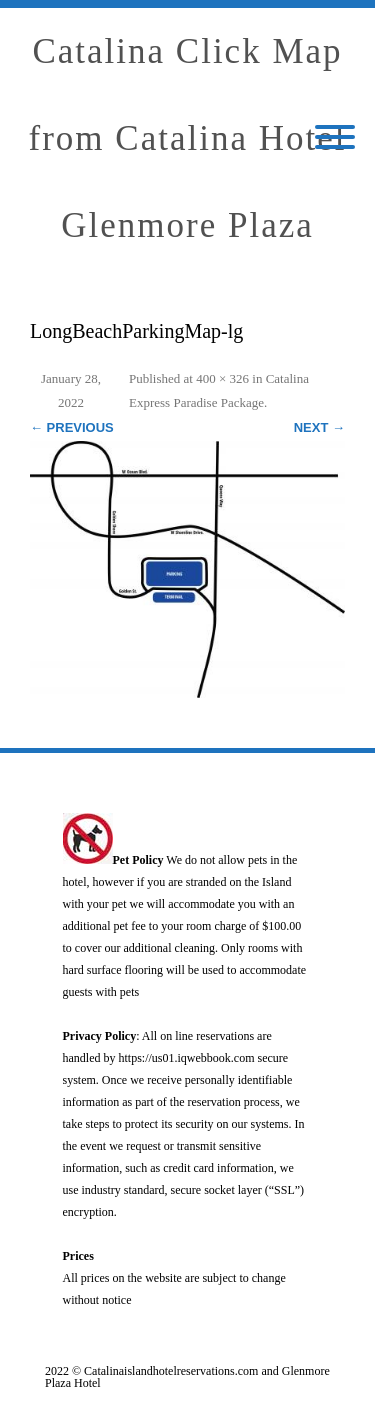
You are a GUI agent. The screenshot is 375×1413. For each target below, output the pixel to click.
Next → (319, 427)
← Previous (72, 427)
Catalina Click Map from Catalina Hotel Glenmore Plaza (188, 138)
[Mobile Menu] (335, 138)
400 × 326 (222, 378)
